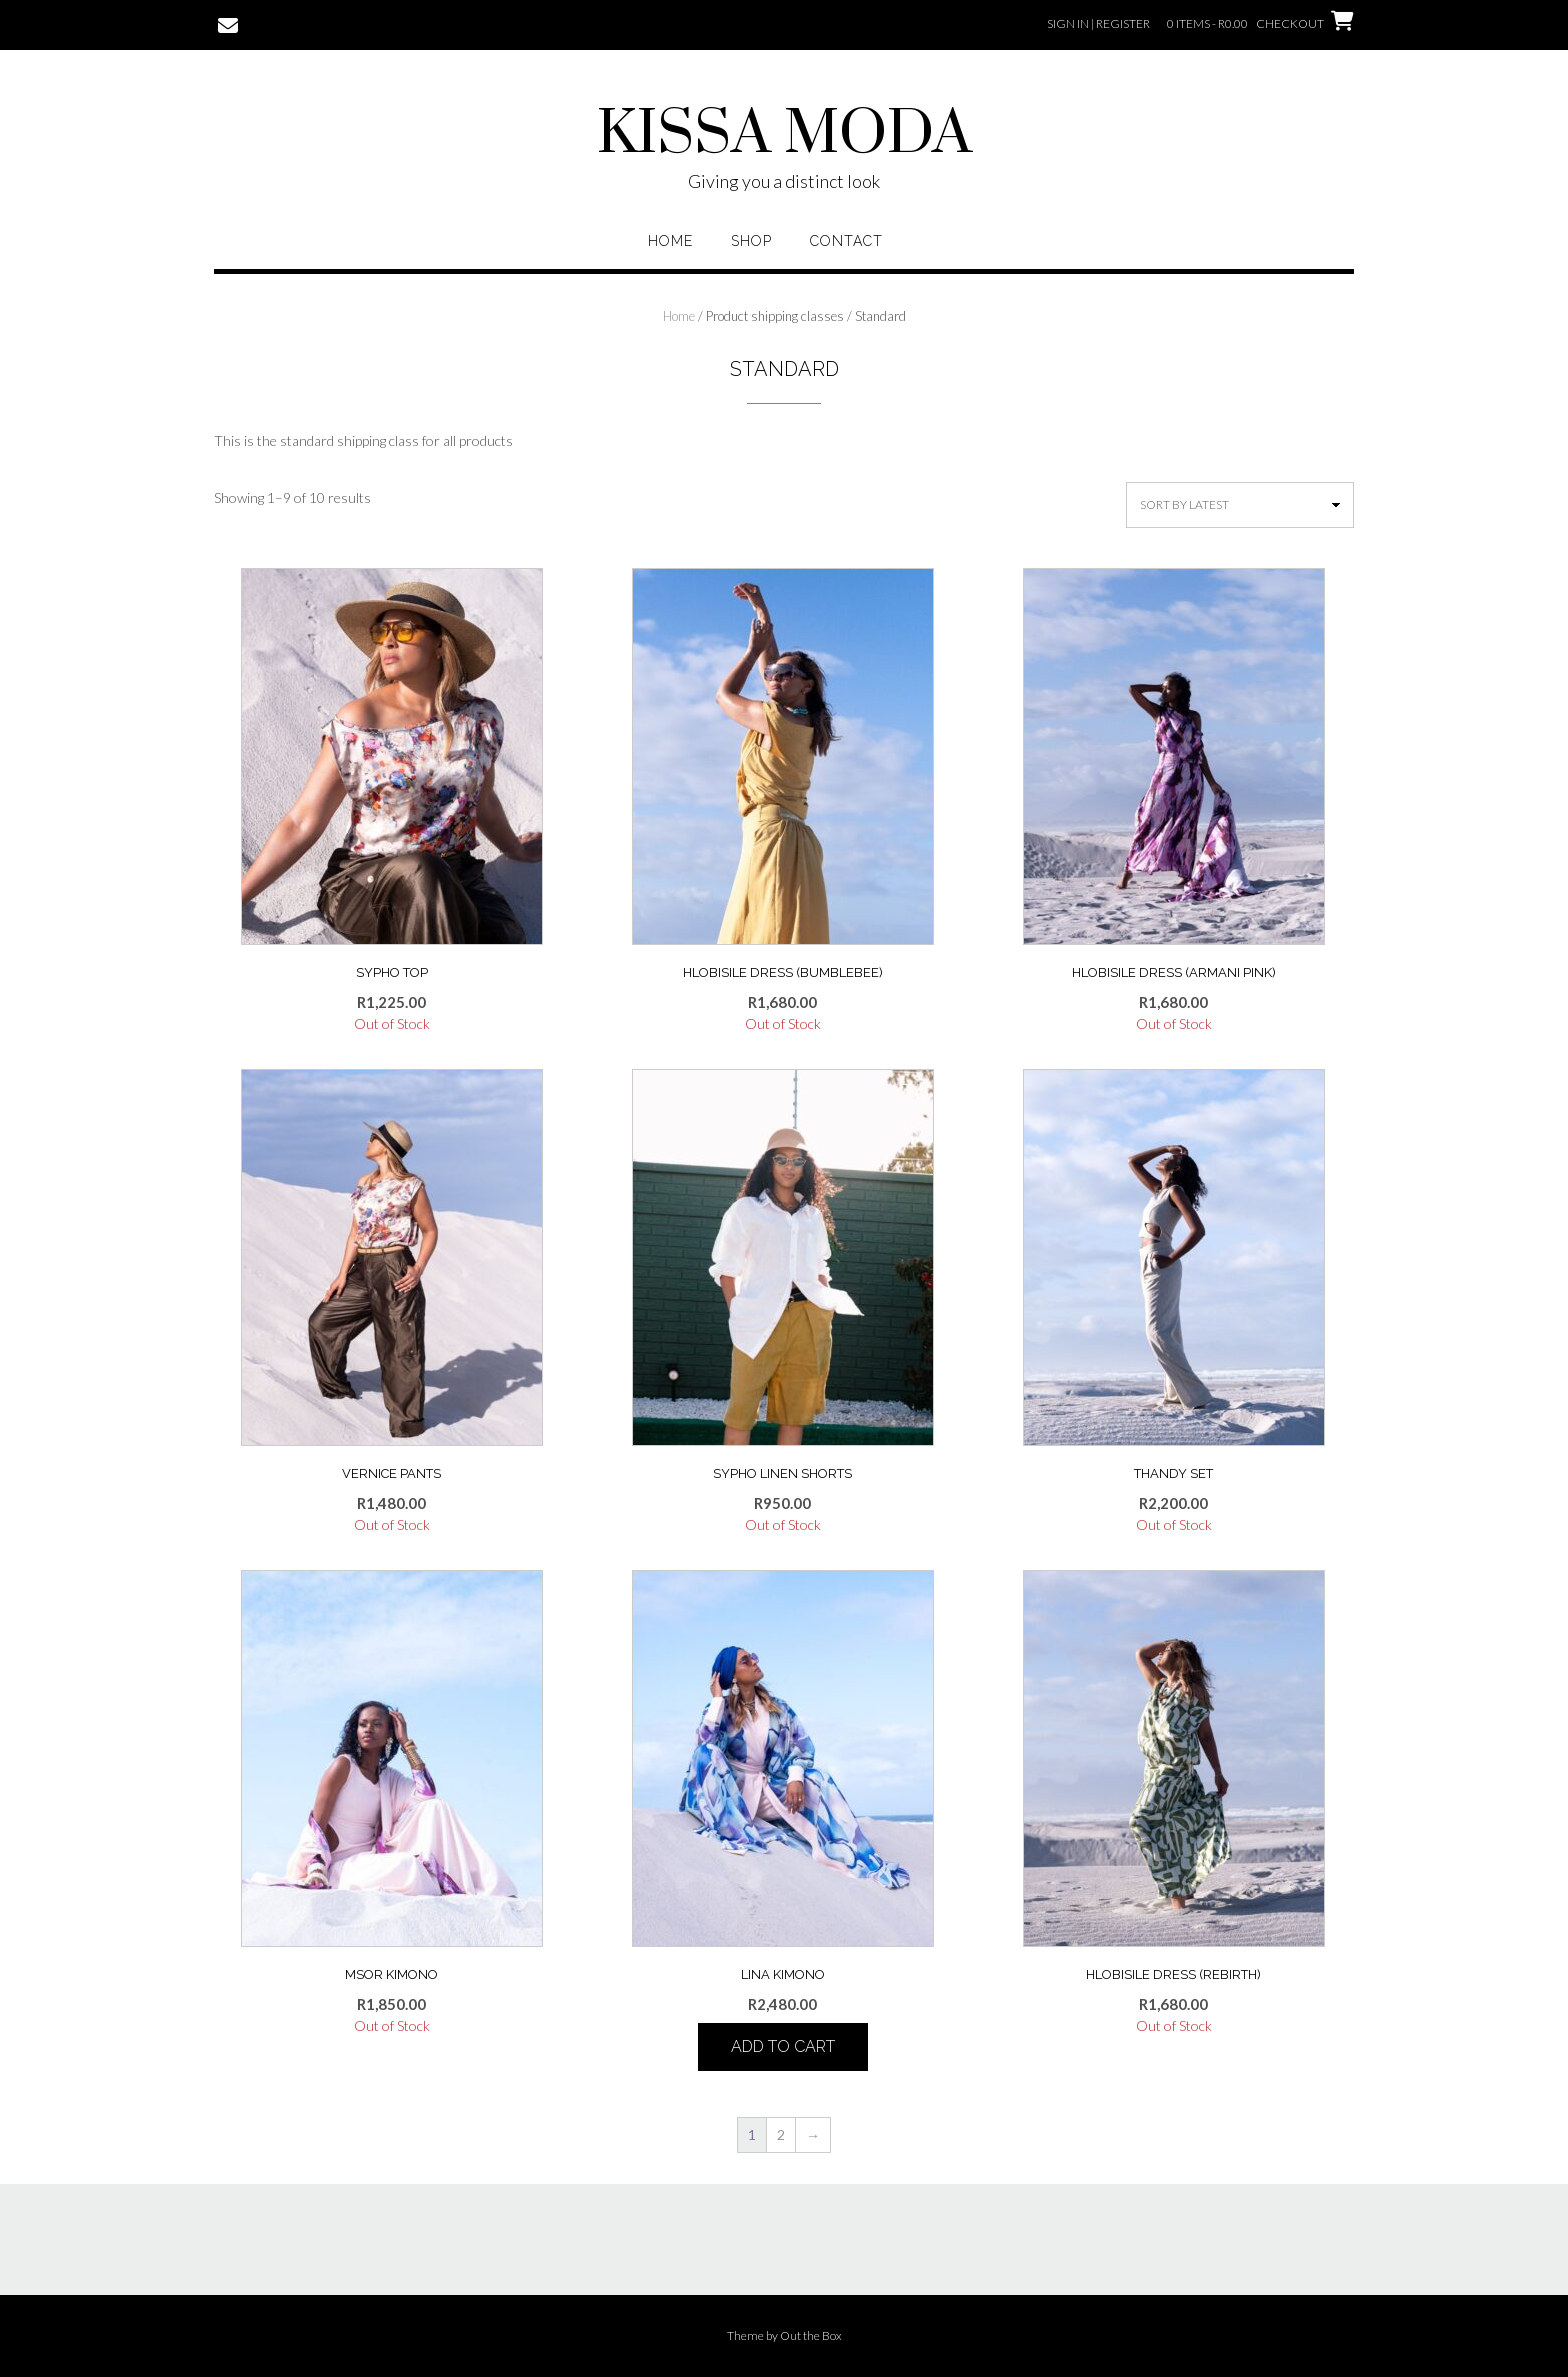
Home (670, 241)
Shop (751, 241)
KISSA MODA (784, 135)
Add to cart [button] (783, 2046)
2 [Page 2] (781, 2134)
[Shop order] (1240, 505)
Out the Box (811, 2335)
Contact (846, 241)
